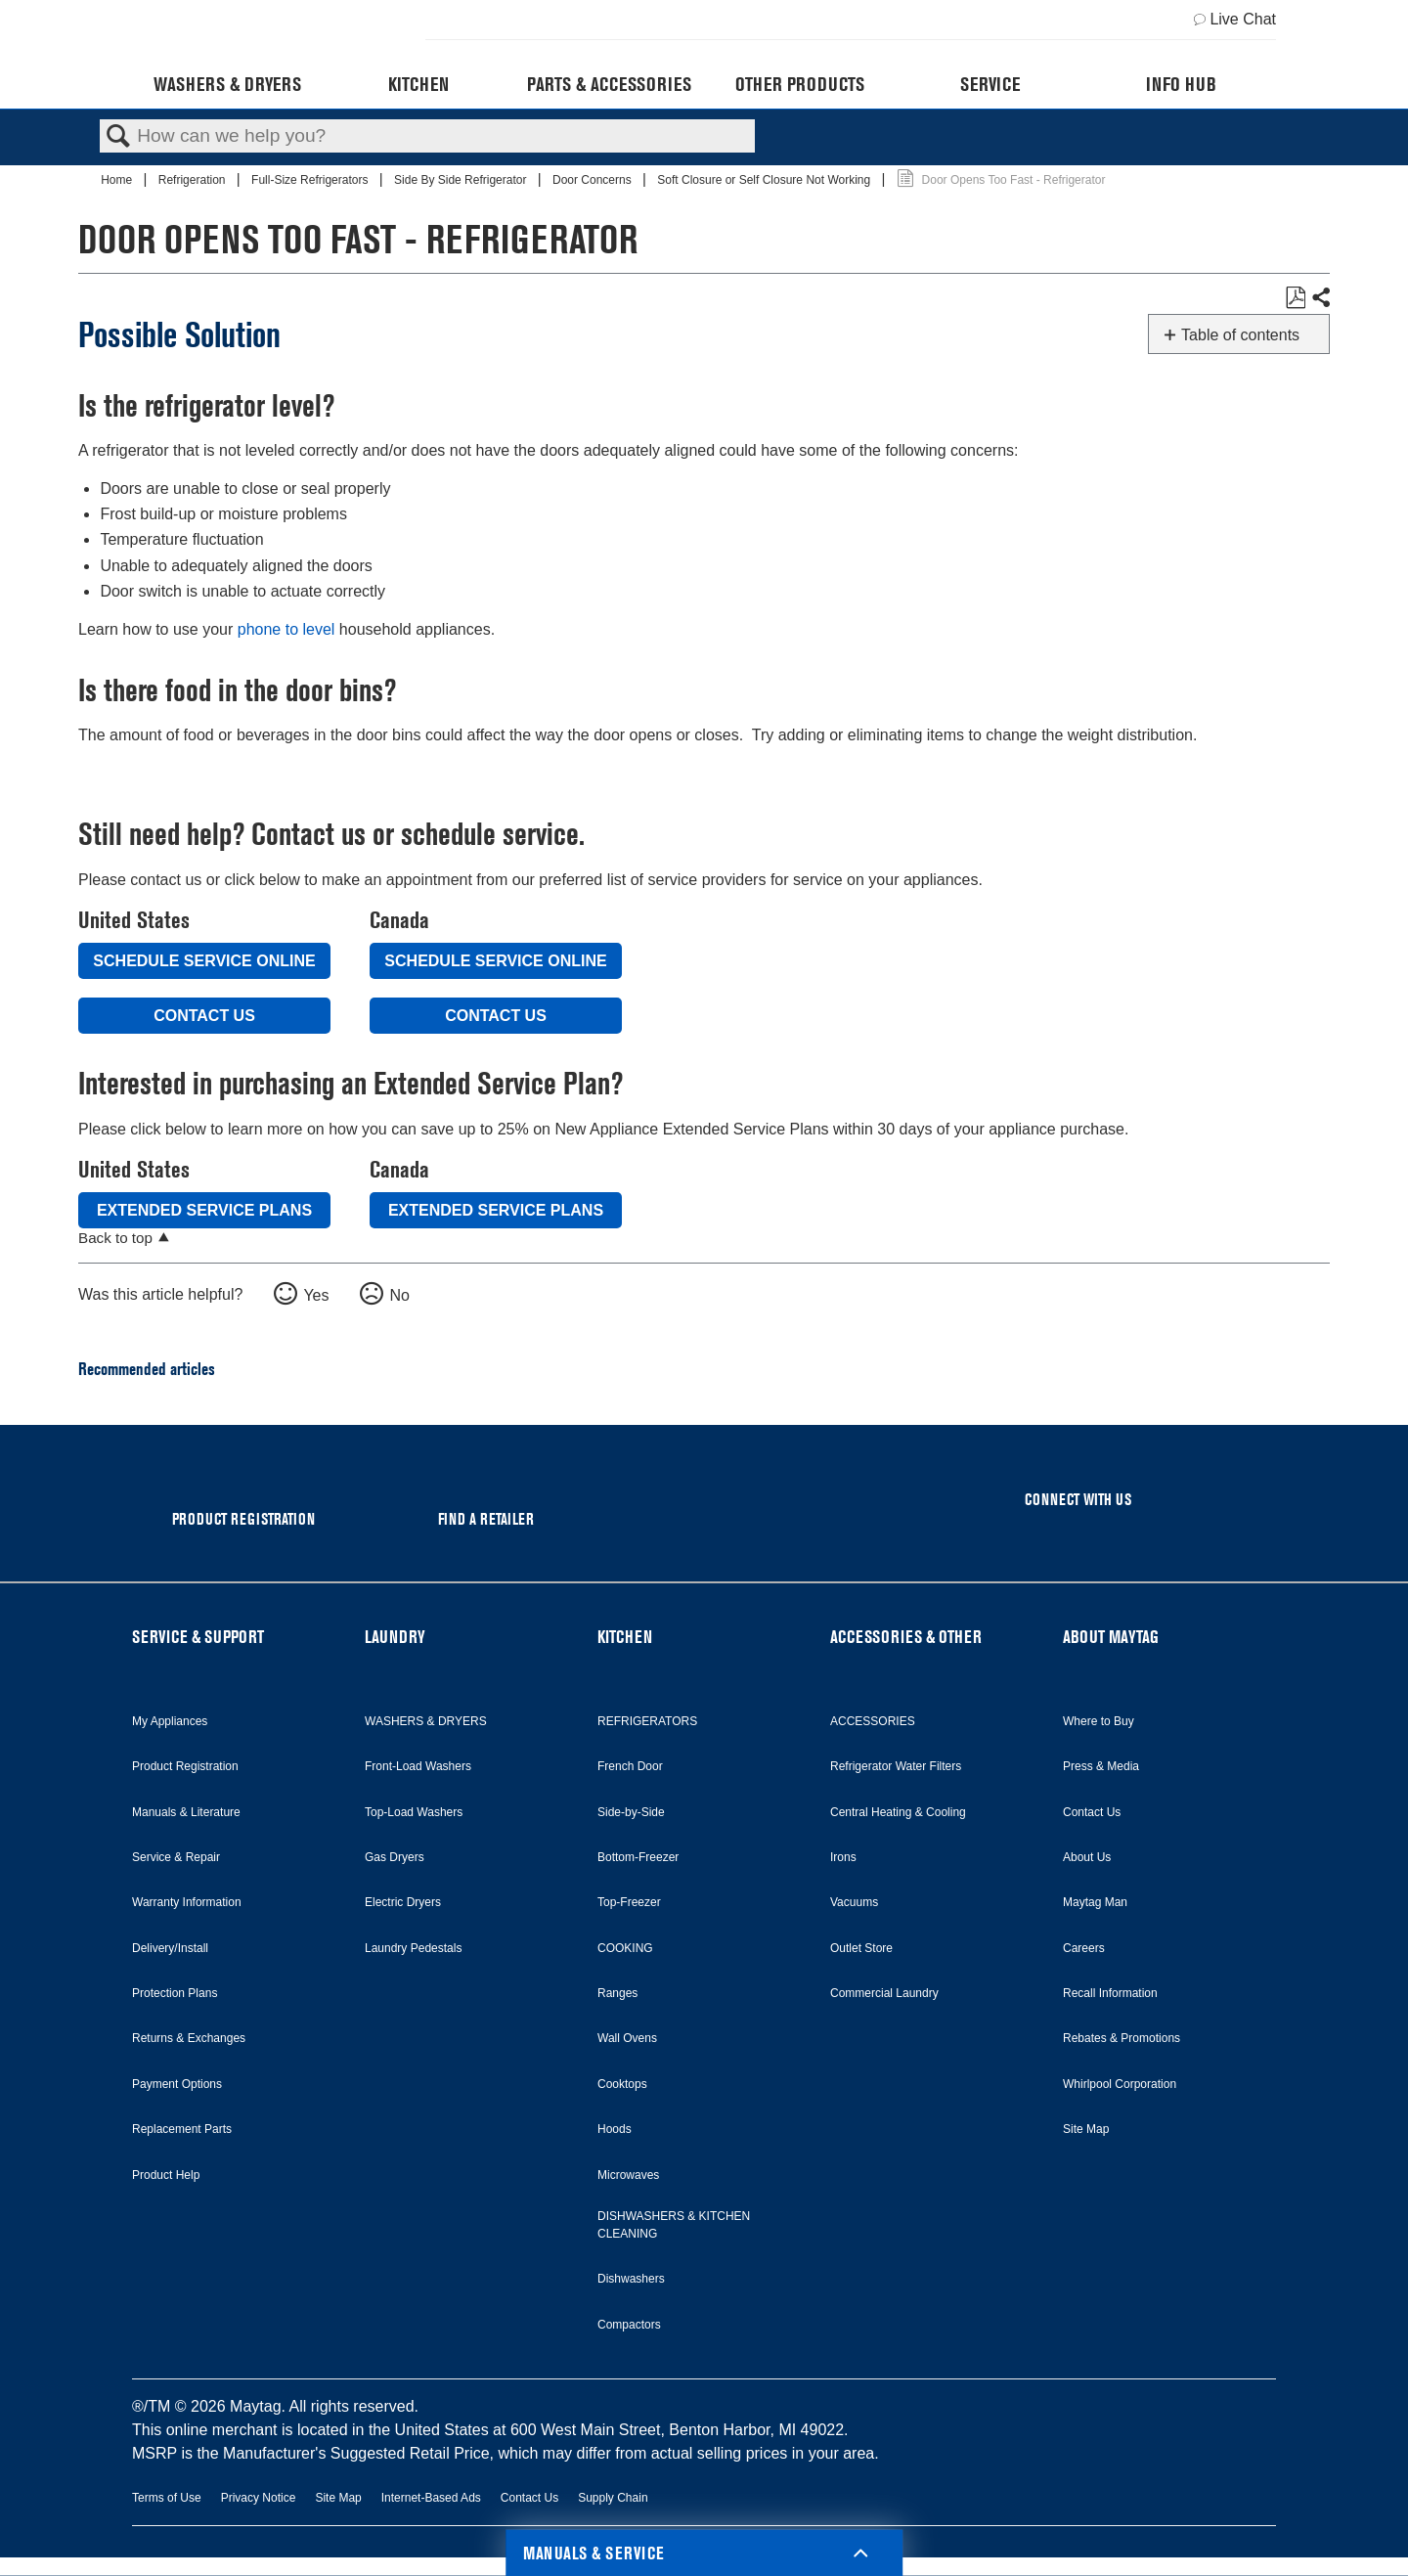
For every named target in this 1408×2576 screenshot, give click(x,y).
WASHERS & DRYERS (426, 1721)
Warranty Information (187, 1902)
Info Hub (1181, 84)
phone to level (286, 629)
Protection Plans (174, 1993)
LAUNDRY (395, 1636)
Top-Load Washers (413, 1812)
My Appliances (169, 1721)
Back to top (115, 1237)
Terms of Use (166, 2498)
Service (990, 84)
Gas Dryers (394, 1857)
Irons (843, 1857)
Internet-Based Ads (431, 2498)
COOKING (625, 1948)
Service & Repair (176, 1857)
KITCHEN (624, 1636)
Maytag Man (1095, 1902)
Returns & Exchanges (188, 2038)
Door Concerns (593, 180)
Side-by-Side (631, 1812)
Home (118, 180)
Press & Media (1101, 1766)
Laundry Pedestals (413, 1948)
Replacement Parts (182, 2129)
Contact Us (204, 1015)
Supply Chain (612, 2498)
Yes (316, 1295)
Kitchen (418, 84)
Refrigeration (193, 180)
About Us (1087, 1857)
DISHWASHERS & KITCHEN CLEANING (673, 2225)
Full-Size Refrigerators (311, 180)
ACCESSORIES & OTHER (906, 1636)
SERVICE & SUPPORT (198, 1636)
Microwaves (628, 2175)
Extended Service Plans (204, 1210)
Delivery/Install (170, 1948)
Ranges (617, 1993)
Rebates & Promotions (1121, 2038)
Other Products (799, 84)
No (399, 1295)
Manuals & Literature (186, 1812)
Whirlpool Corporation (1119, 2084)
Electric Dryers (403, 1902)
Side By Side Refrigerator (462, 180)
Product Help (165, 2175)
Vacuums (854, 1902)
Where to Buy (1098, 1721)
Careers (1084, 1948)
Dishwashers (631, 2279)
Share (1320, 298)
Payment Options (177, 2084)
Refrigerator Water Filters (895, 1766)
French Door (630, 1766)
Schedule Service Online (204, 961)
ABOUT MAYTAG (1111, 1636)
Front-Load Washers (418, 1766)
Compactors (629, 2325)
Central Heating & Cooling (898, 1812)
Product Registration (185, 1766)
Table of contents (1240, 335)
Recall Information (1110, 1993)
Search (118, 137)
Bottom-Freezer (638, 1857)
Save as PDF (1295, 298)
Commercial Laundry (884, 1993)
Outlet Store (861, 1948)
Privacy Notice (258, 2498)
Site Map (1086, 2129)
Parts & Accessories (609, 84)
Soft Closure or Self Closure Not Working (765, 180)
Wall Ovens (627, 2038)
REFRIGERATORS (647, 1721)
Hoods (614, 2129)
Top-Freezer (629, 1902)
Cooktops (622, 2084)
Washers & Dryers (227, 84)
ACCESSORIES (872, 1721)
